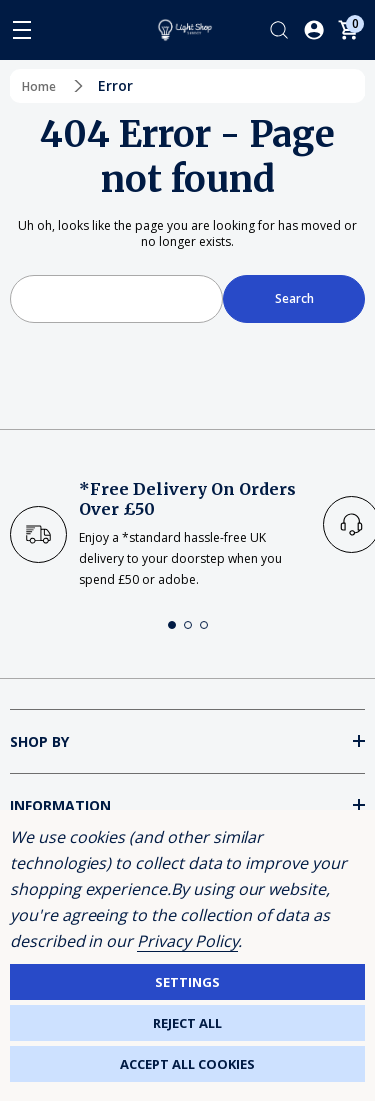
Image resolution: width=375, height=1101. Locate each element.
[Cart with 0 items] (348, 30)
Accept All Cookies (187, 1064)
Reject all (187, 1023)
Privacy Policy (187, 941)
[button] (172, 625)
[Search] (279, 30)
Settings (187, 982)
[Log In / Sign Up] (314, 30)
